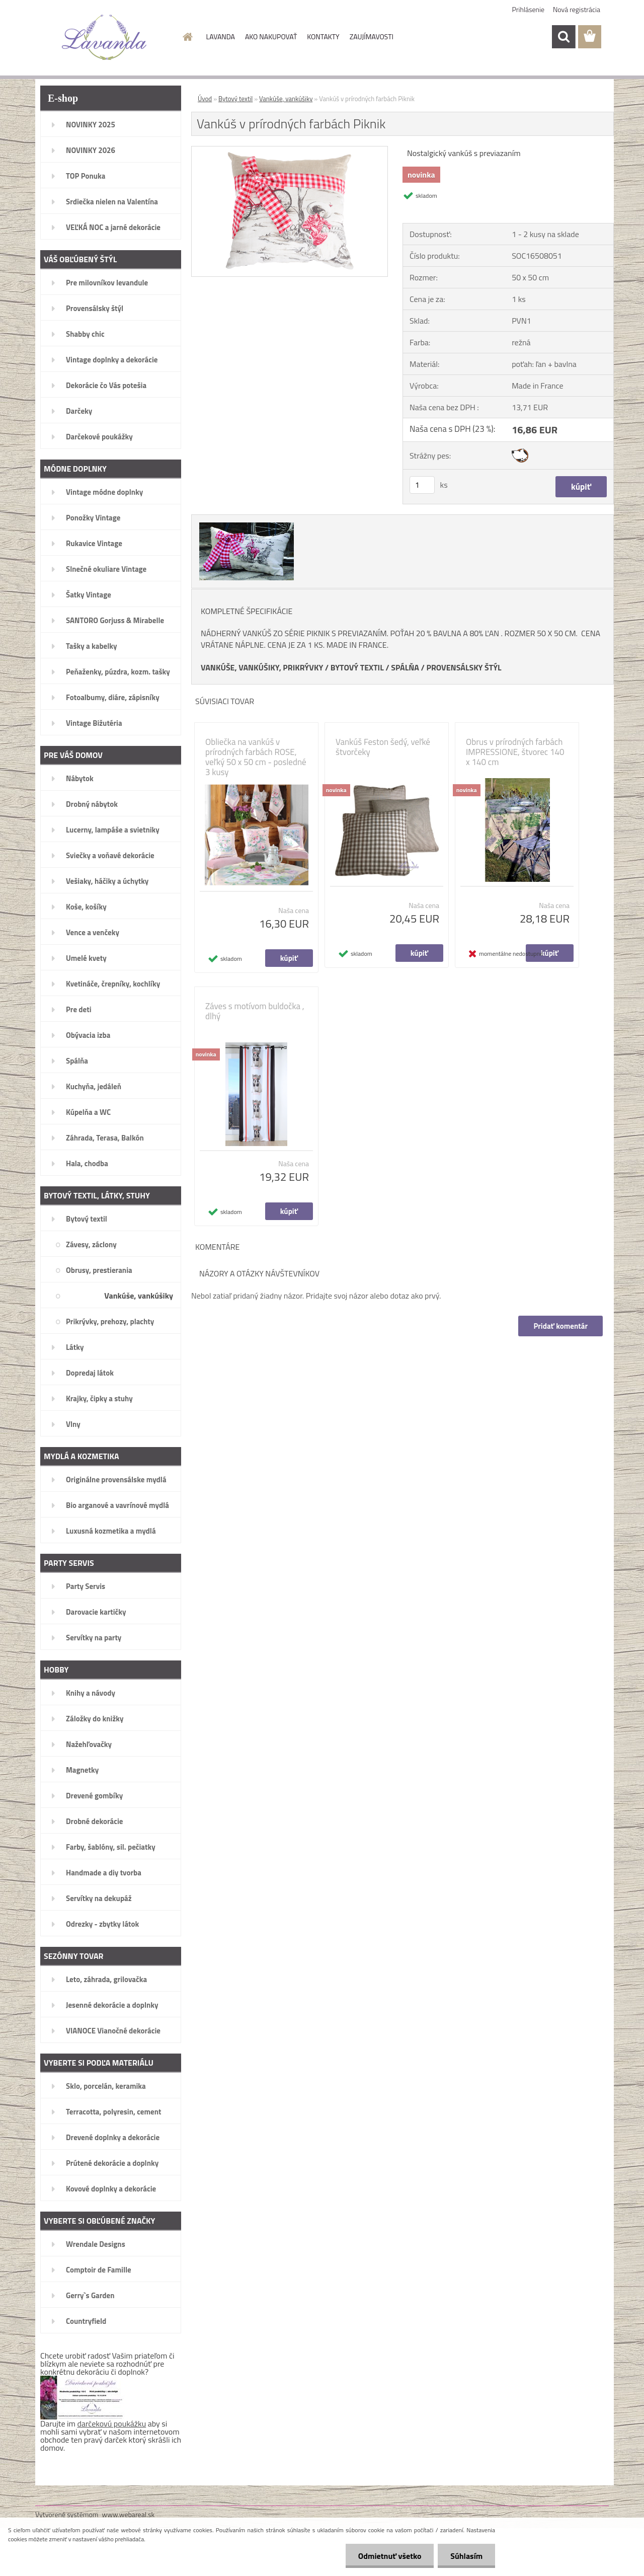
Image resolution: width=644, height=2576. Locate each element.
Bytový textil (235, 99)
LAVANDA (220, 36)
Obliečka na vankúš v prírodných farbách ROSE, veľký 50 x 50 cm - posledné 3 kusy (255, 757)
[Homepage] (187, 36)
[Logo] (104, 37)
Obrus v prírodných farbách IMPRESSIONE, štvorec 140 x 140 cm (515, 752)
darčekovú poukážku (111, 2423)
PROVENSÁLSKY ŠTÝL (463, 667)
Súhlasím (466, 2556)
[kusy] (422, 485)
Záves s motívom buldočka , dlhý (254, 1011)
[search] (563, 36)
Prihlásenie (528, 9)
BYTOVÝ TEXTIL (357, 667)
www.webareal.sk (128, 2514)
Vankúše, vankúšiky (285, 99)
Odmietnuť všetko (389, 2556)
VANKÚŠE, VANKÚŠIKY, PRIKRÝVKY (262, 667)
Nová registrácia (576, 9)
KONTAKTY (323, 36)
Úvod (205, 99)
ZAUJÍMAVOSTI (371, 36)
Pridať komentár (560, 1326)
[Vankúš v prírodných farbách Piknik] (289, 150)
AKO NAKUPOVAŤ (271, 36)
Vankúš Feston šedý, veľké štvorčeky (383, 747)
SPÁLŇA (405, 667)
